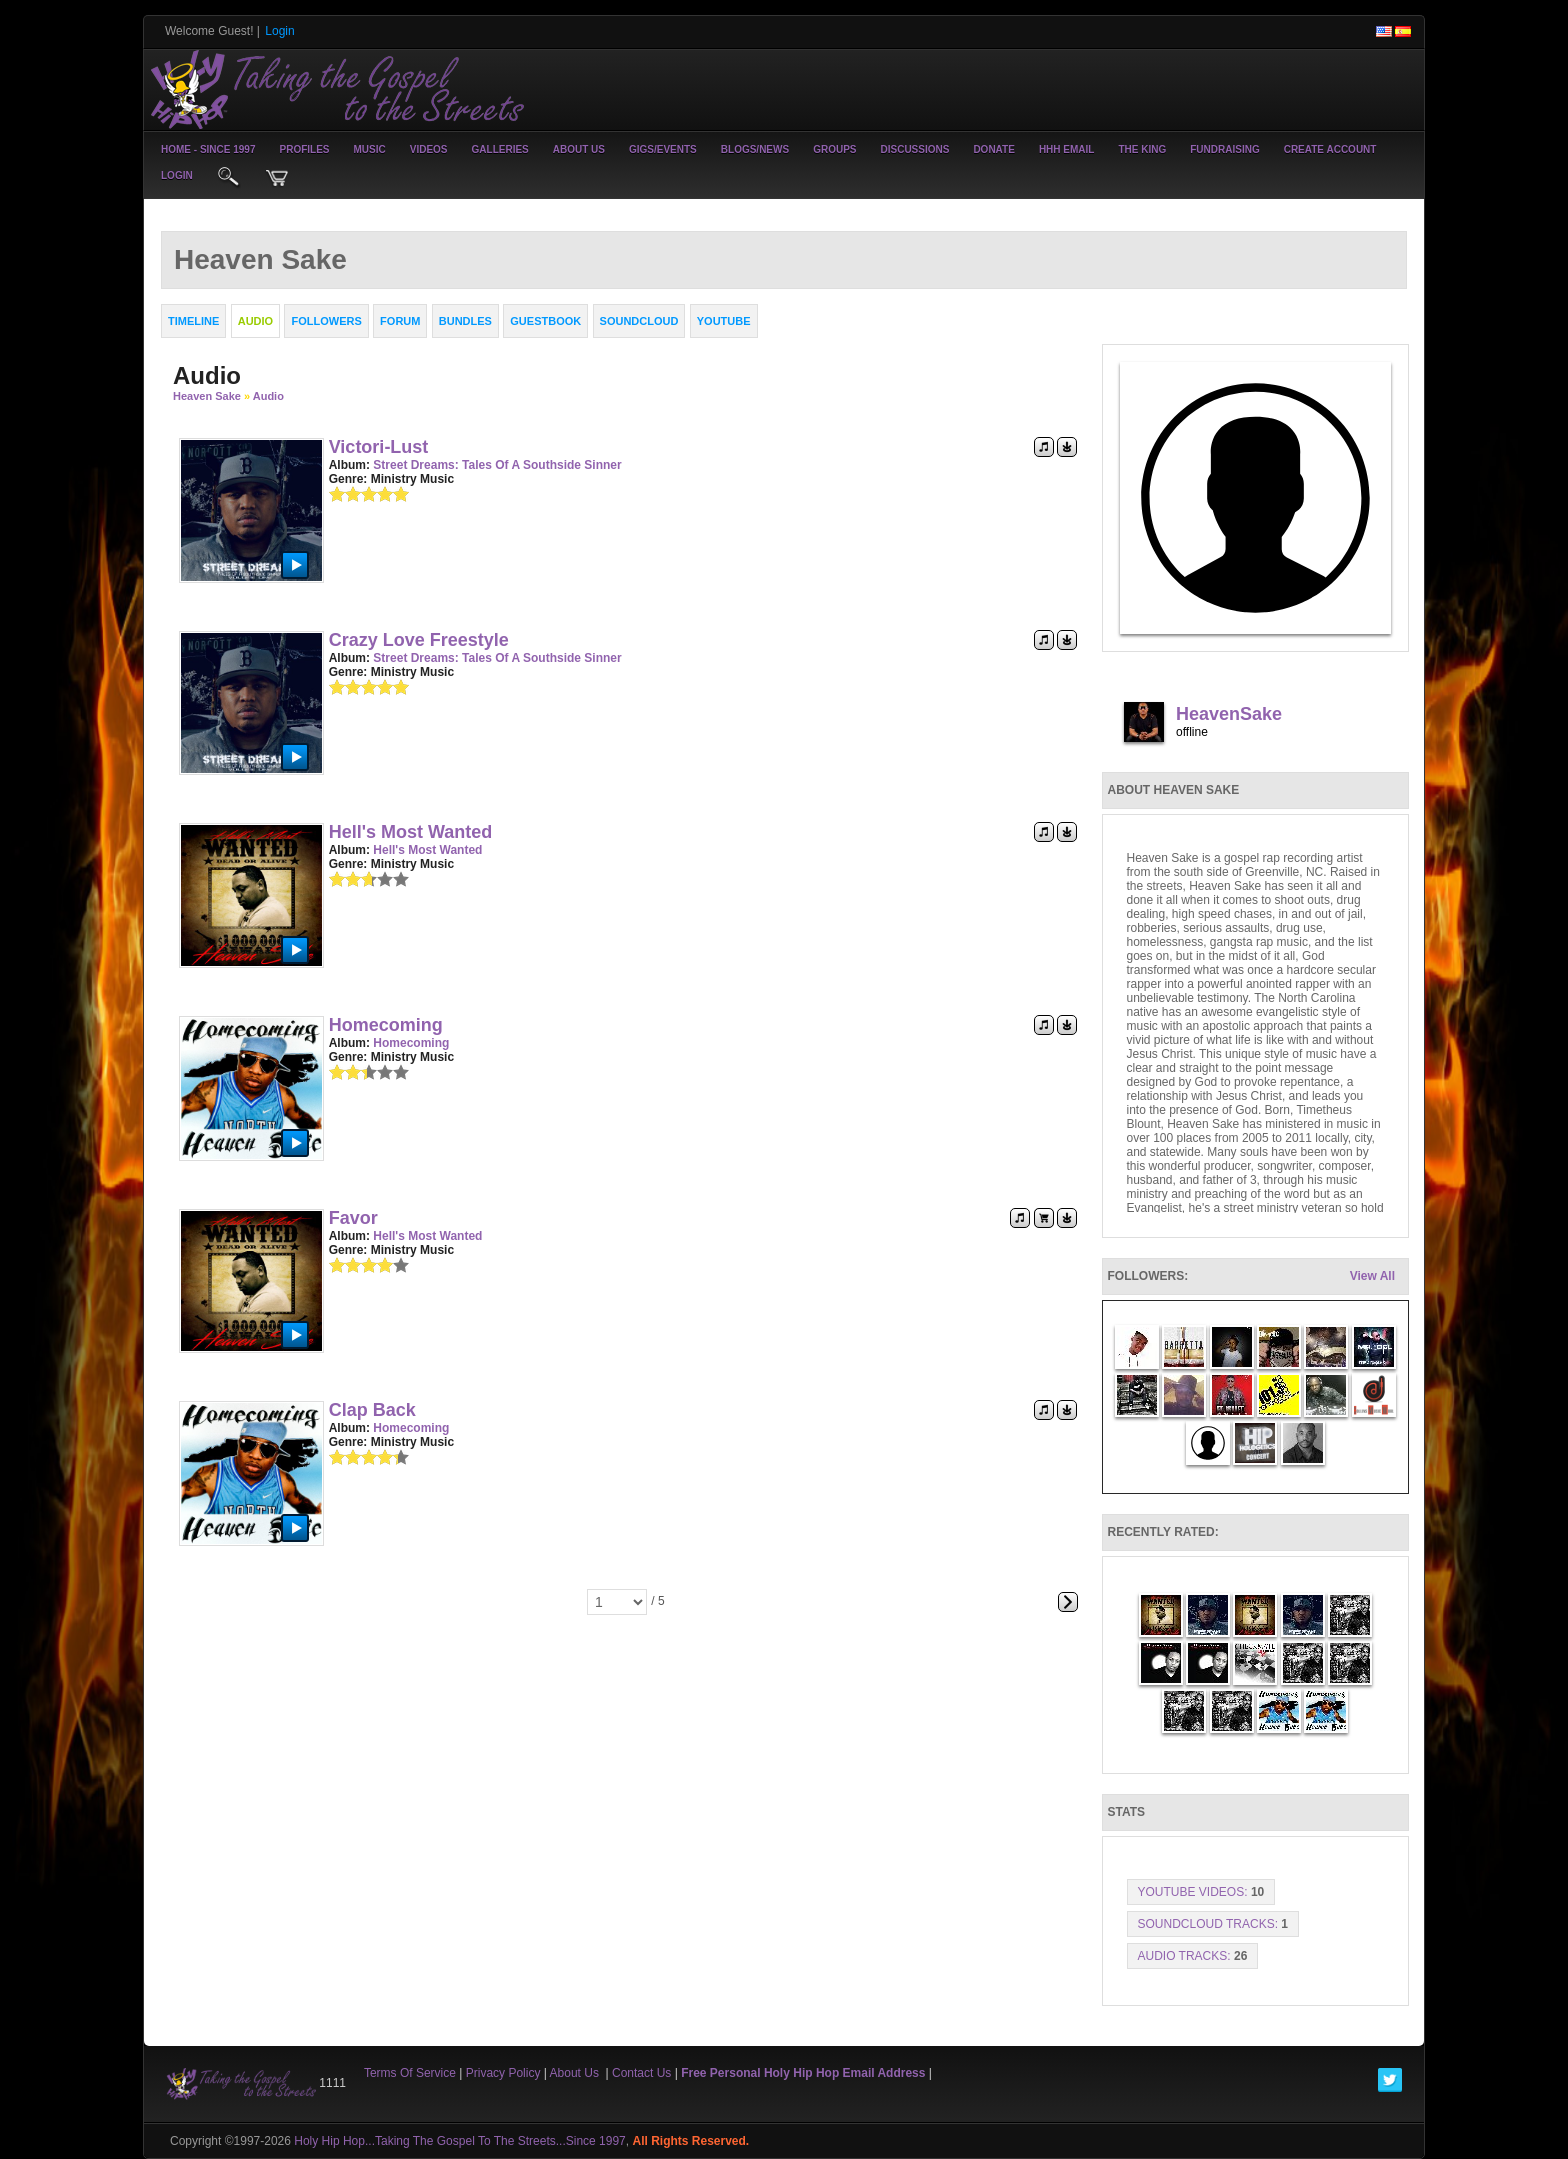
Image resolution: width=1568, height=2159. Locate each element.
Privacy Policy (503, 2073)
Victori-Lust (379, 447)
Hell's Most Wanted (411, 832)
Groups (834, 149)
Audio (268, 396)
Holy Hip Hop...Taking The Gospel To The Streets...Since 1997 (460, 2141)
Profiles (304, 149)
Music (370, 149)
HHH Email (1067, 149)
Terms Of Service (410, 2073)
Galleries (500, 149)
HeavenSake (1229, 714)
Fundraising (1224, 149)
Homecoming (386, 1025)
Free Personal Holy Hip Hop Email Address (803, 2073)
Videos (429, 149)
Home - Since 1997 (208, 149)
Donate (993, 149)
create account (1330, 149)
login (177, 175)
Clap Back (372, 1410)
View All (1372, 1276)
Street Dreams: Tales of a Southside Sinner (497, 465)
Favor (353, 1218)
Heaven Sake (207, 396)
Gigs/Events (663, 149)
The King (1142, 149)
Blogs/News (755, 149)
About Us (579, 149)
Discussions (914, 149)
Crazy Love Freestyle (419, 640)
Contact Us (641, 2073)
